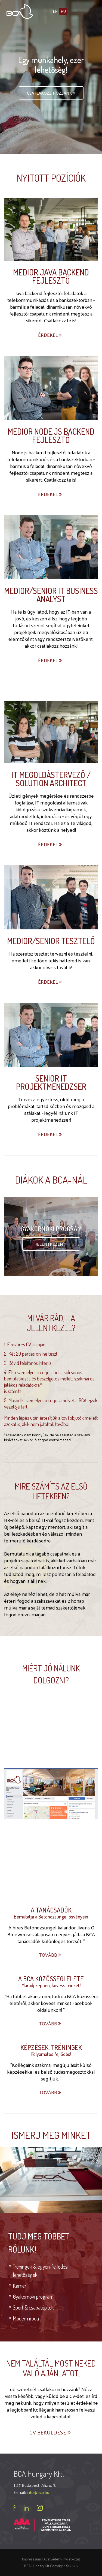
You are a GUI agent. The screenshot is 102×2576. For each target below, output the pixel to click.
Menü (88, 11)
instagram (40, 2508)
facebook (15, 2508)
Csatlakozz (51, 93)
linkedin (26, 2508)
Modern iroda (26, 2318)
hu (63, 11)
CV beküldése (50, 2432)
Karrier (19, 2285)
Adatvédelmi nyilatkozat (62, 2559)
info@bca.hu (38, 2492)
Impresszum (31, 2559)
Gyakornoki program (33, 2296)
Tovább (50, 1955)
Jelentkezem (51, 1244)
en (55, 11)
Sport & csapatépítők (33, 2307)
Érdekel (50, 335)
